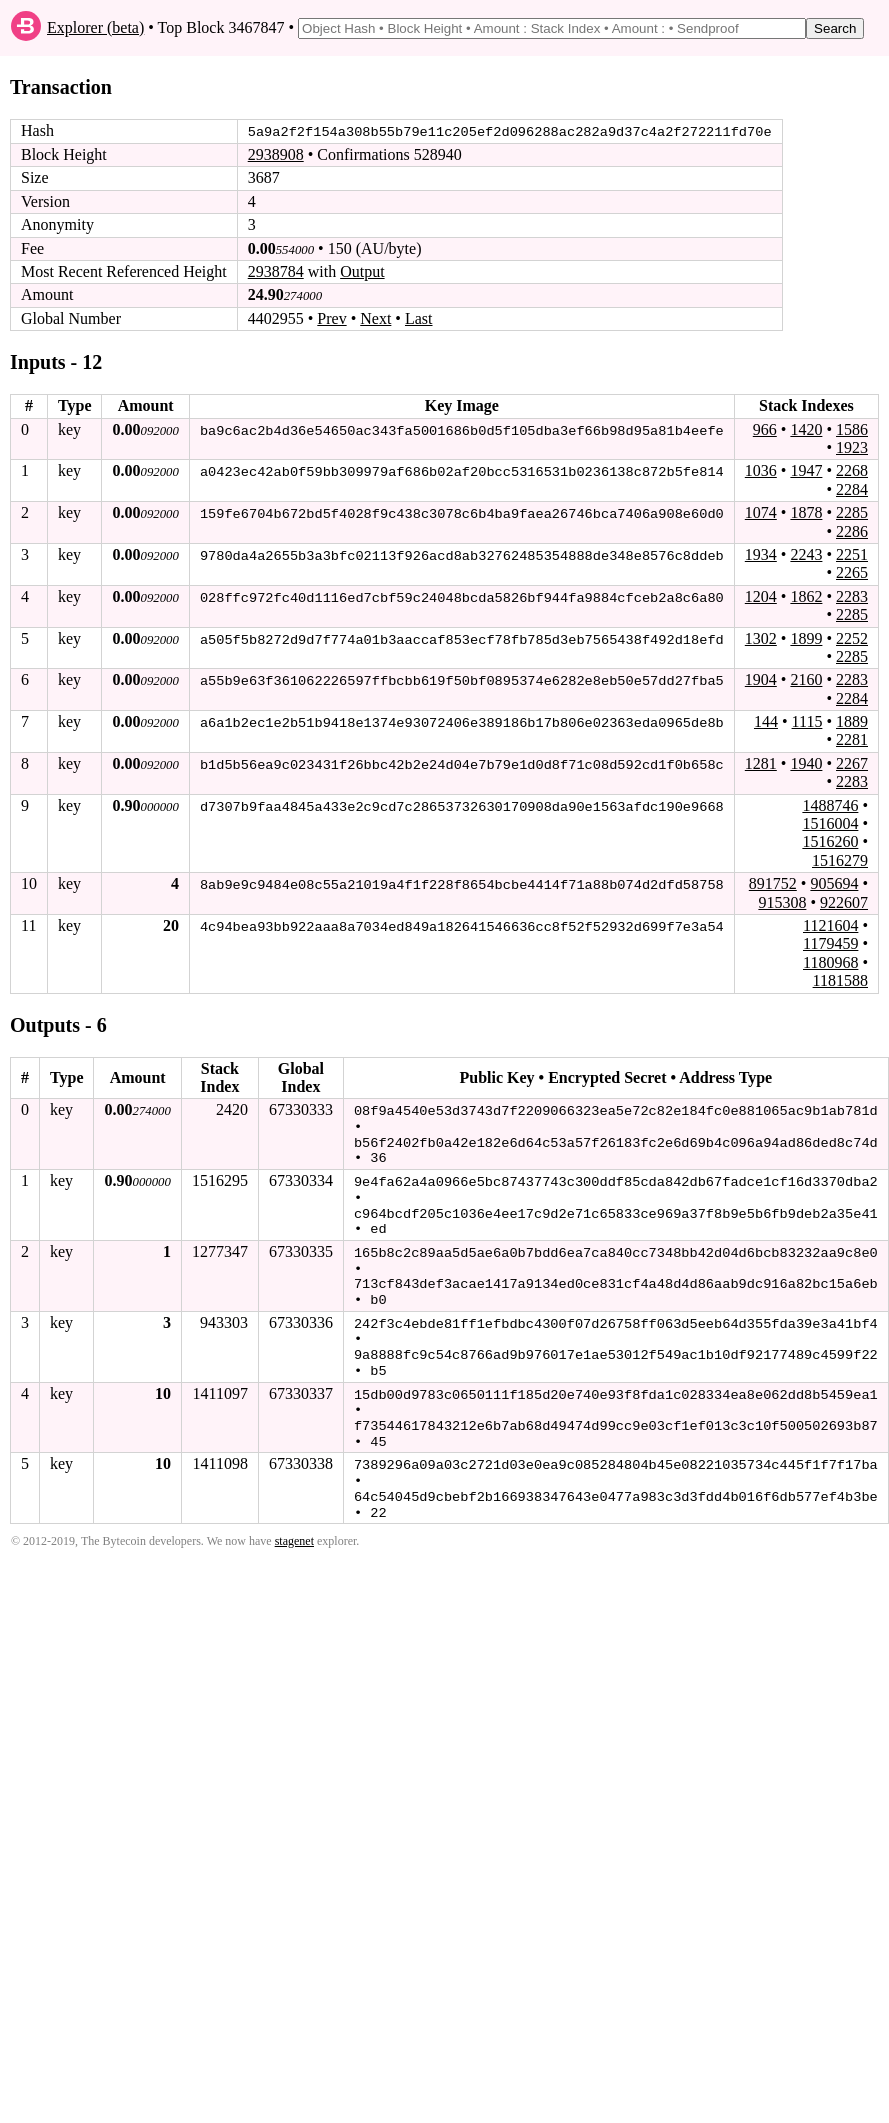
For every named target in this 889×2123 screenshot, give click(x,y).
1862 (806, 595)
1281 (761, 763)
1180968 (830, 961)
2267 (852, 763)
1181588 (840, 980)
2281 (852, 739)
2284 (852, 488)
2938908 (276, 154)
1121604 (830, 925)
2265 (852, 572)
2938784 (276, 271)
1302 (761, 637)
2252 (852, 637)
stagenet (294, 1529)
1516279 (840, 860)
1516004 (830, 823)
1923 (852, 447)
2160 (806, 679)
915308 (782, 901)
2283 (852, 595)
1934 (761, 554)
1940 (806, 763)
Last (419, 318)
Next (375, 318)
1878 (806, 512)
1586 (852, 428)
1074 (761, 512)
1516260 (830, 841)
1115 (807, 721)
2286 (852, 530)
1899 (806, 637)
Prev (331, 318)
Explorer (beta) (95, 27)
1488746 (830, 804)
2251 (852, 554)
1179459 (830, 943)
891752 (773, 883)
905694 (834, 883)
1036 (761, 470)
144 (766, 721)
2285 (852, 512)
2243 (806, 554)
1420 (806, 428)
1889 (852, 721)
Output (362, 271)
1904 (761, 679)
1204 (761, 595)
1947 (806, 470)
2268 (852, 470)
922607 (844, 901)
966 (765, 428)
